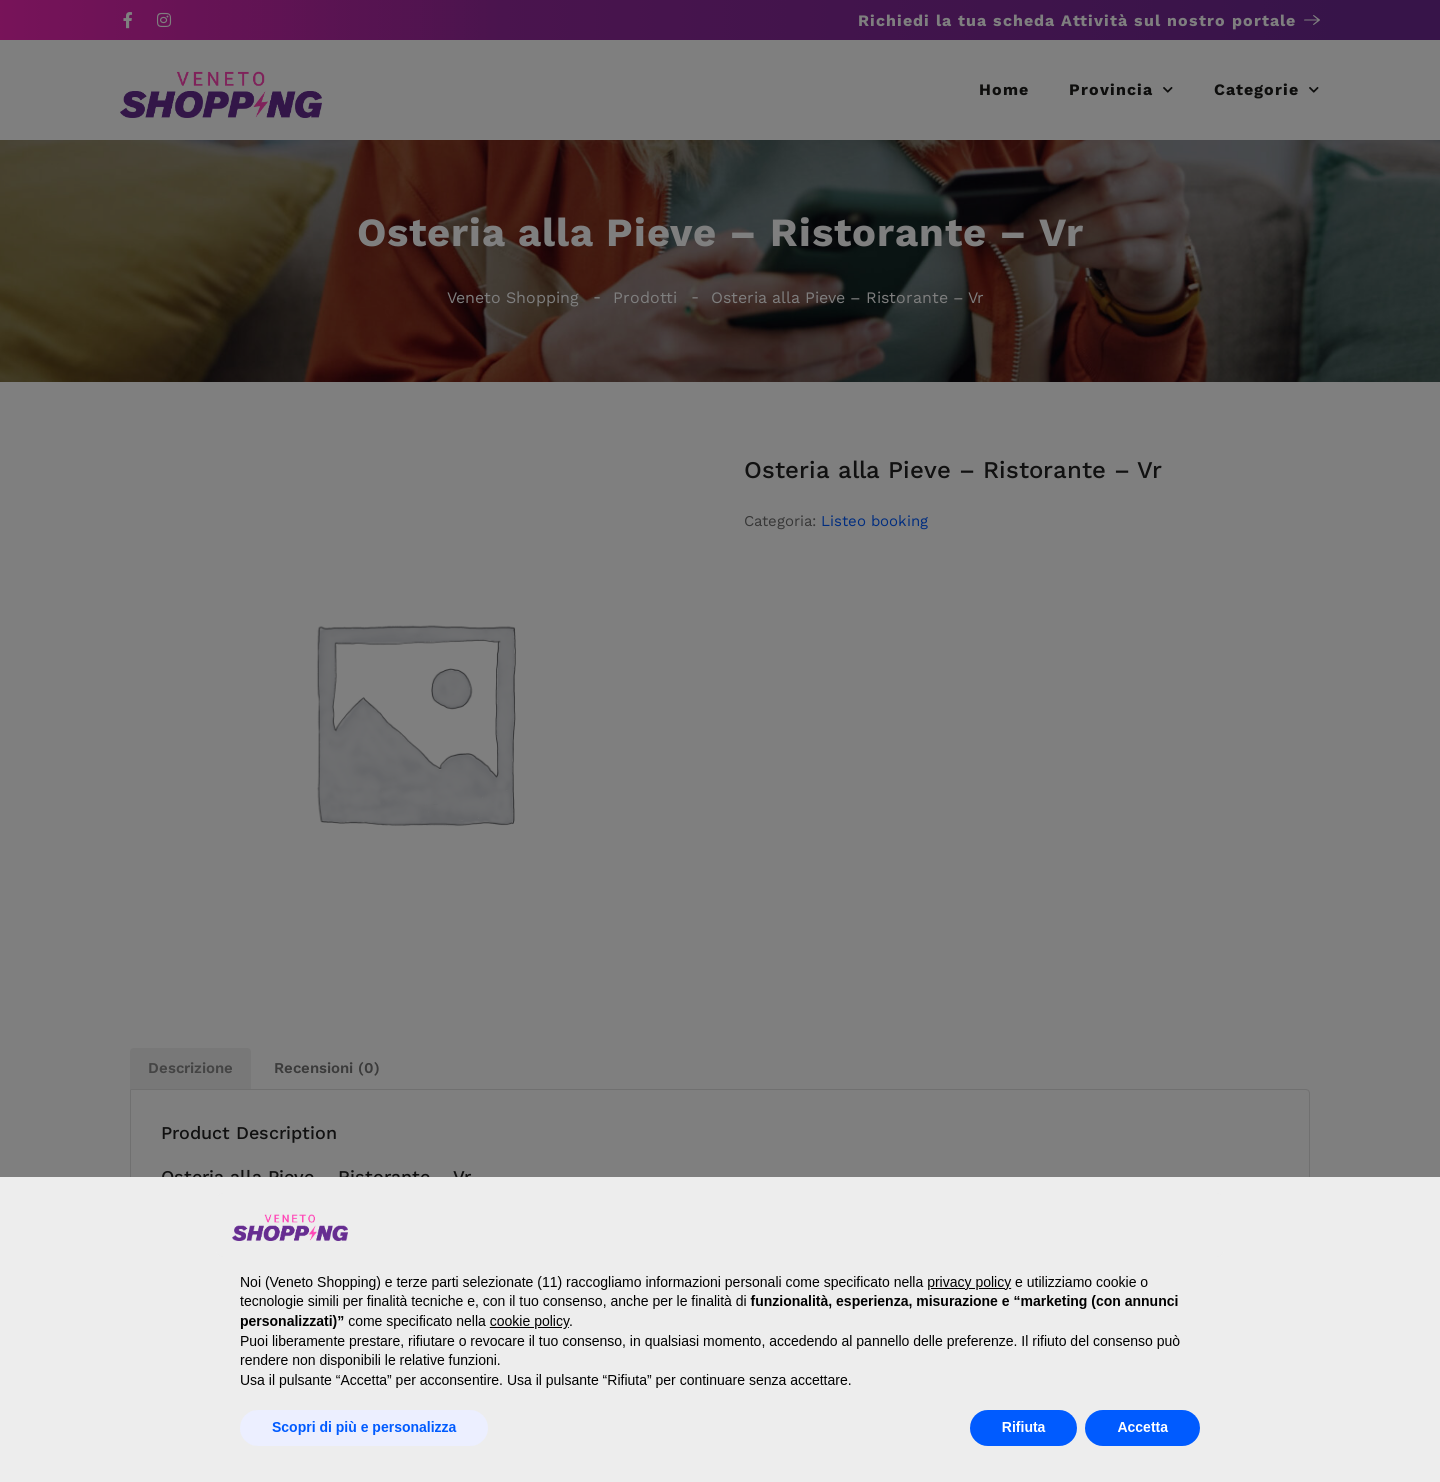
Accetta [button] (1142, 1427)
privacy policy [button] (969, 1282)
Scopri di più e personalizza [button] (364, 1427)
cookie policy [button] (529, 1321)
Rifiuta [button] (1024, 1427)
